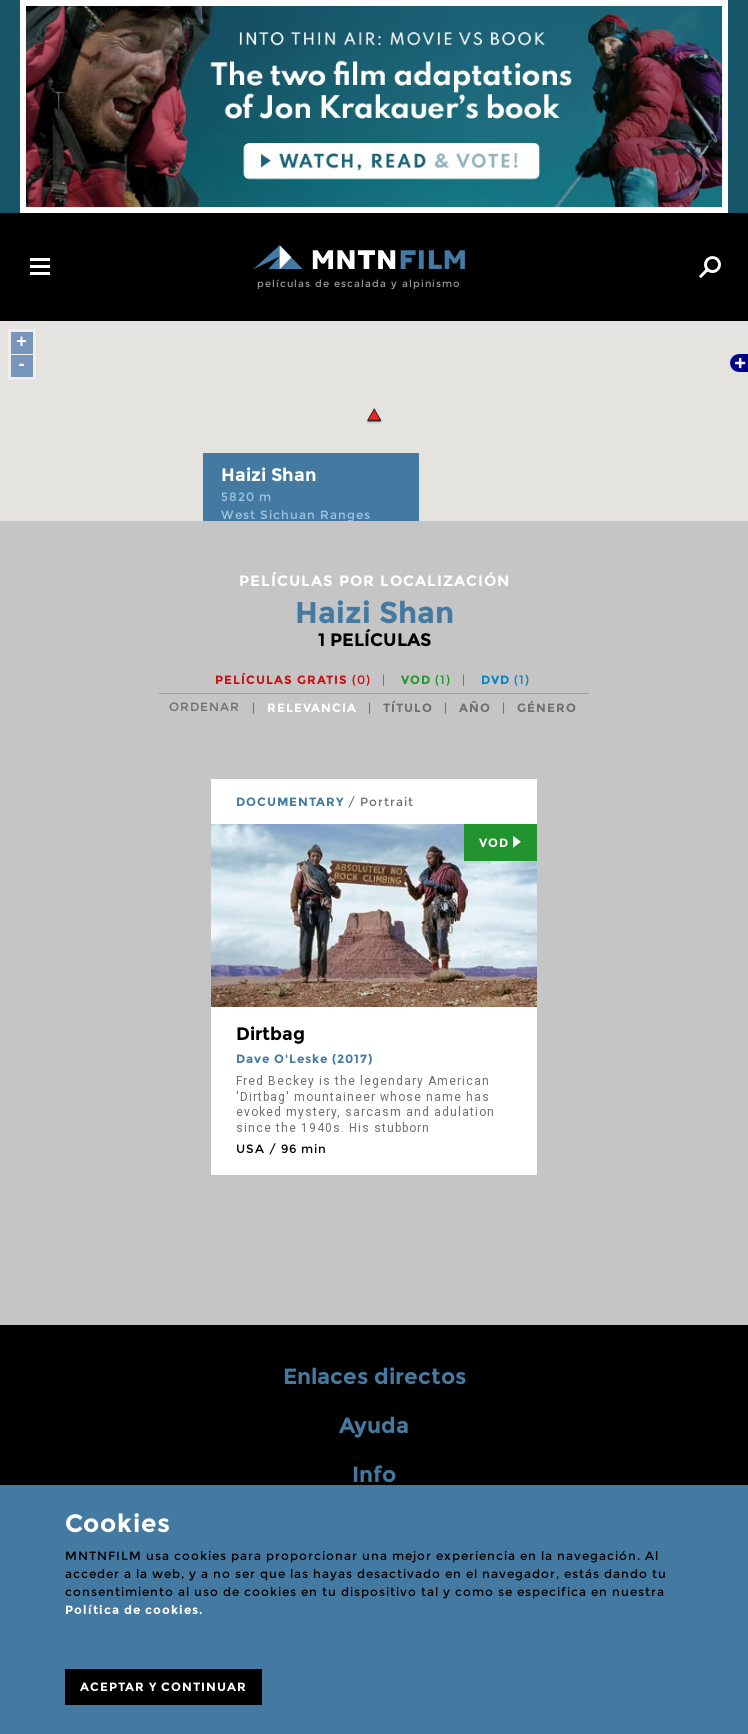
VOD (426, 679)
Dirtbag (270, 1034)
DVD (505, 679)
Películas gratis (293, 679)
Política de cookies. (134, 1609)
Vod (500, 842)
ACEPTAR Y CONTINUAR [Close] (163, 1686)
